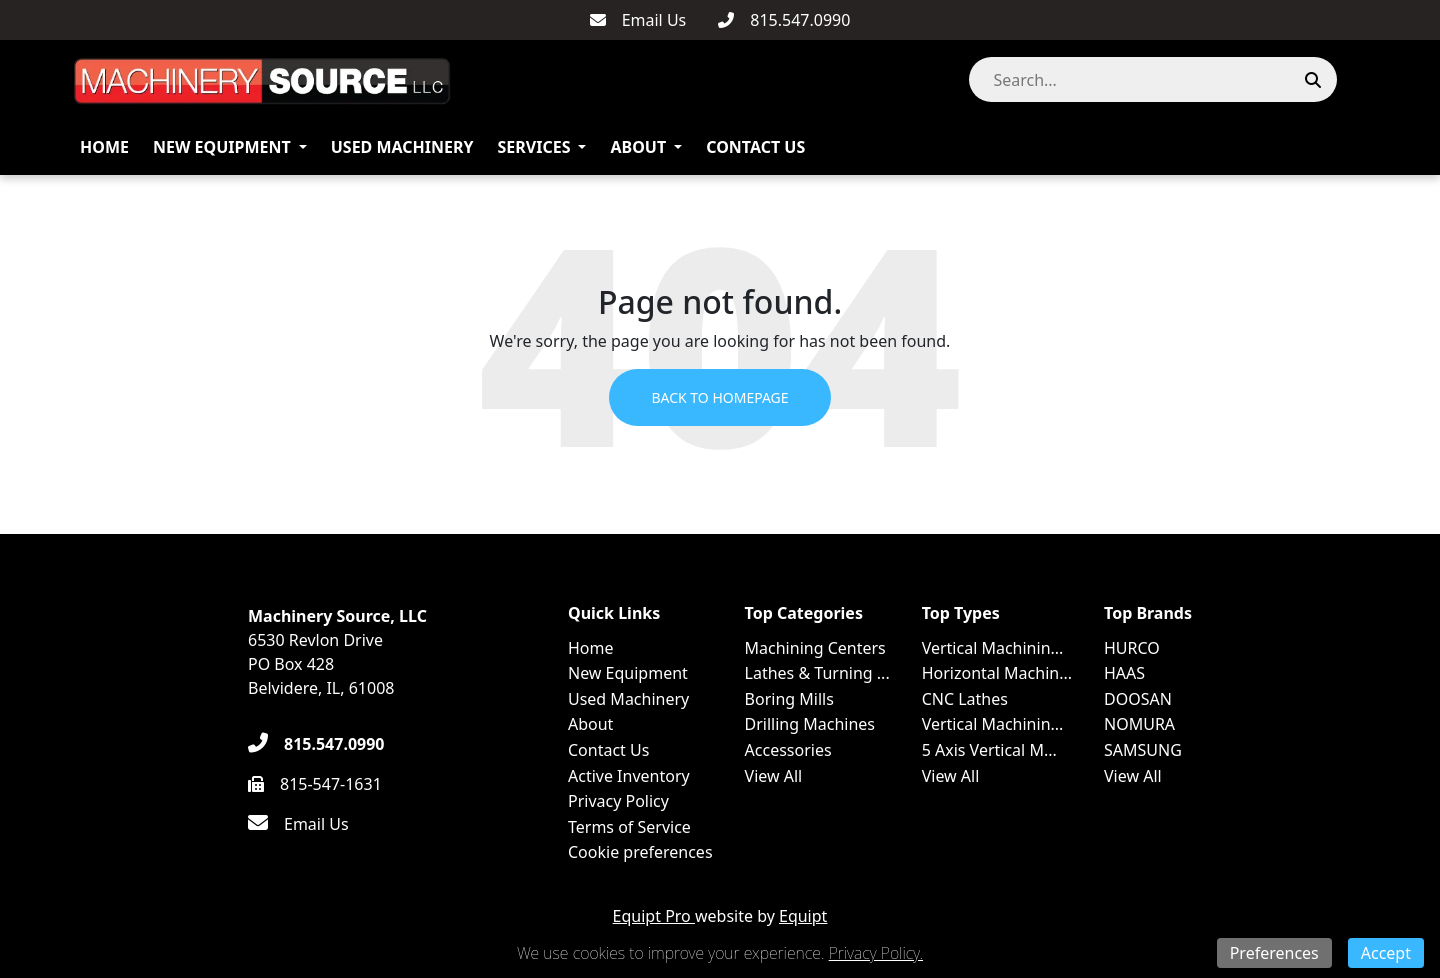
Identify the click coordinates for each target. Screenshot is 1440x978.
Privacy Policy (618, 801)
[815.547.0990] (784, 20)
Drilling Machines (810, 724)
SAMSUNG (1143, 750)
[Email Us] (638, 20)
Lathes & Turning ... (817, 673)
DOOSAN (1138, 699)
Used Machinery (402, 147)
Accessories (788, 750)
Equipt (803, 916)
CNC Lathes (965, 699)
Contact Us (755, 147)
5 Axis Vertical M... (989, 750)
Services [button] (534, 147)
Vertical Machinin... (993, 648)
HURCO (1132, 648)
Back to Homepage (719, 397)
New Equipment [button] (222, 147)
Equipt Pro (654, 916)
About (638, 147)
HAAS (1124, 673)
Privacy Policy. (876, 953)
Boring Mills (789, 699)
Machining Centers (815, 648)
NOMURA (1139, 724)
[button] (1358, 79)
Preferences (1274, 953)
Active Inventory (629, 776)
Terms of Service (629, 827)
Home (104, 147)
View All (774, 776)
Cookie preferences (640, 852)
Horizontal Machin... (997, 673)
